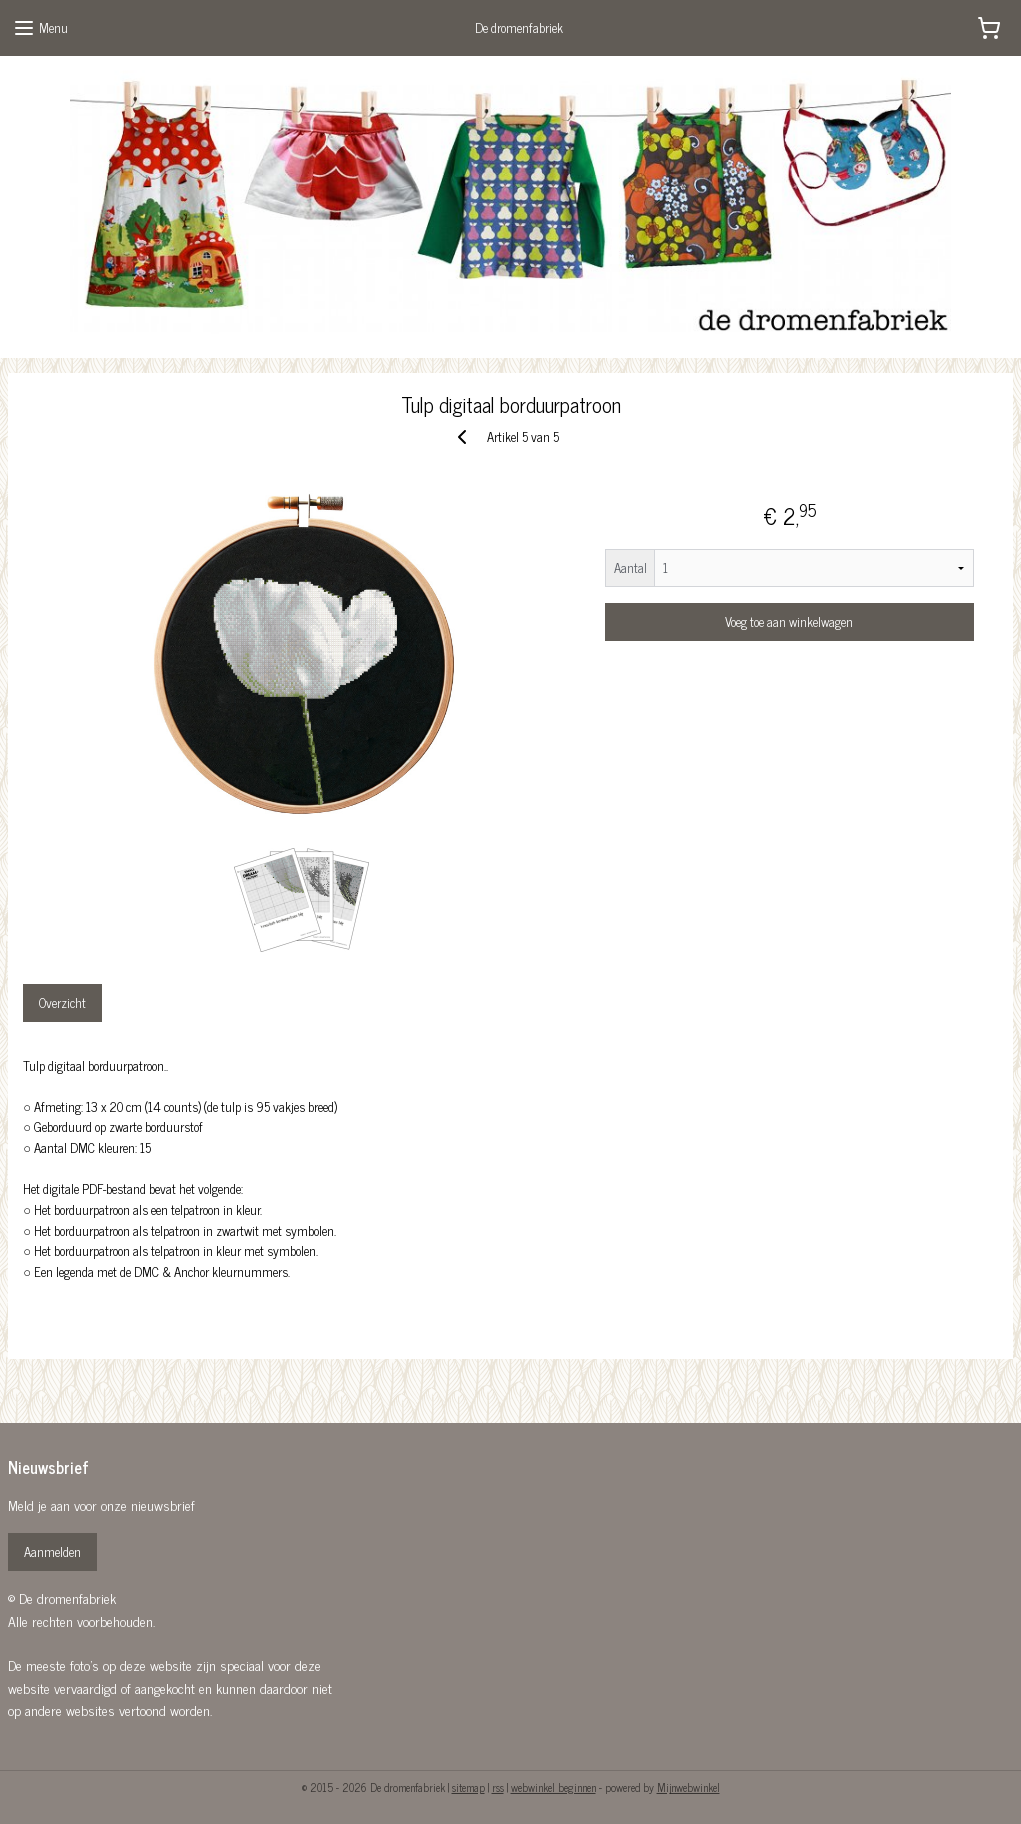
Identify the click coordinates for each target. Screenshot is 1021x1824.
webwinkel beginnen (553, 1787)
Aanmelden (52, 1551)
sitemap (468, 1787)
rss (498, 1787)
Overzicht (62, 1002)
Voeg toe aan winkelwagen (789, 621)
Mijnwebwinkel (688, 1787)
